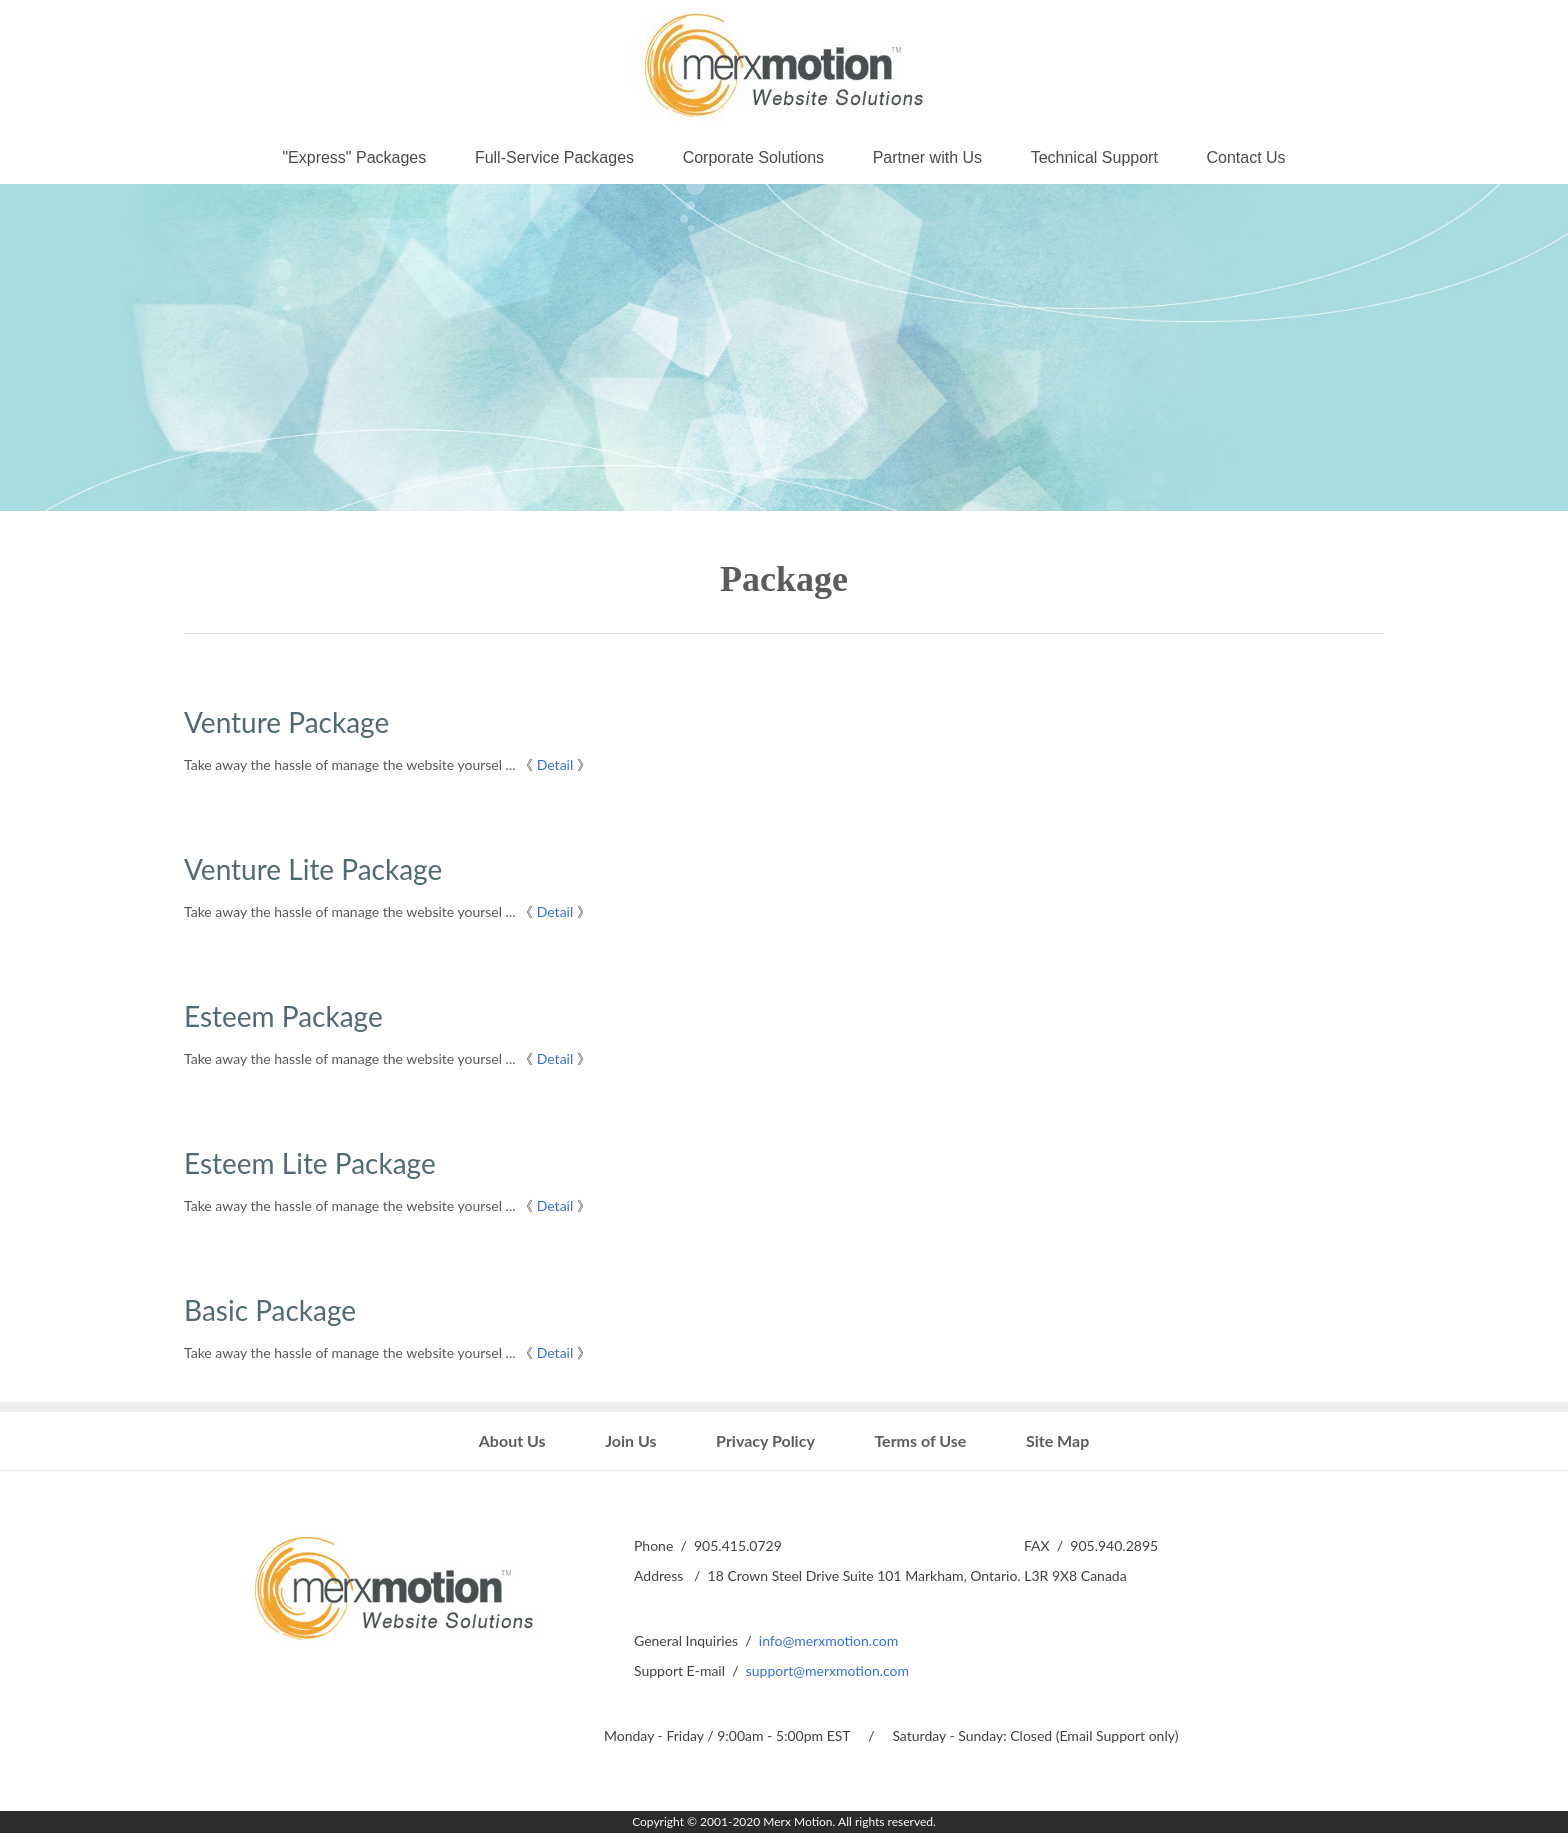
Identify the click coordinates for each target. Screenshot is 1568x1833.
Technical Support (1094, 157)
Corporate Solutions (753, 157)
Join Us (630, 1440)
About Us (512, 1440)
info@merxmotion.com (828, 1640)
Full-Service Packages (554, 157)
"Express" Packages (354, 157)
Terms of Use (920, 1440)
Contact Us (1245, 157)
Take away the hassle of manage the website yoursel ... (350, 764)
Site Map (1057, 1440)
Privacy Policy (765, 1440)
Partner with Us (927, 157)
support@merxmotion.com (827, 1670)
